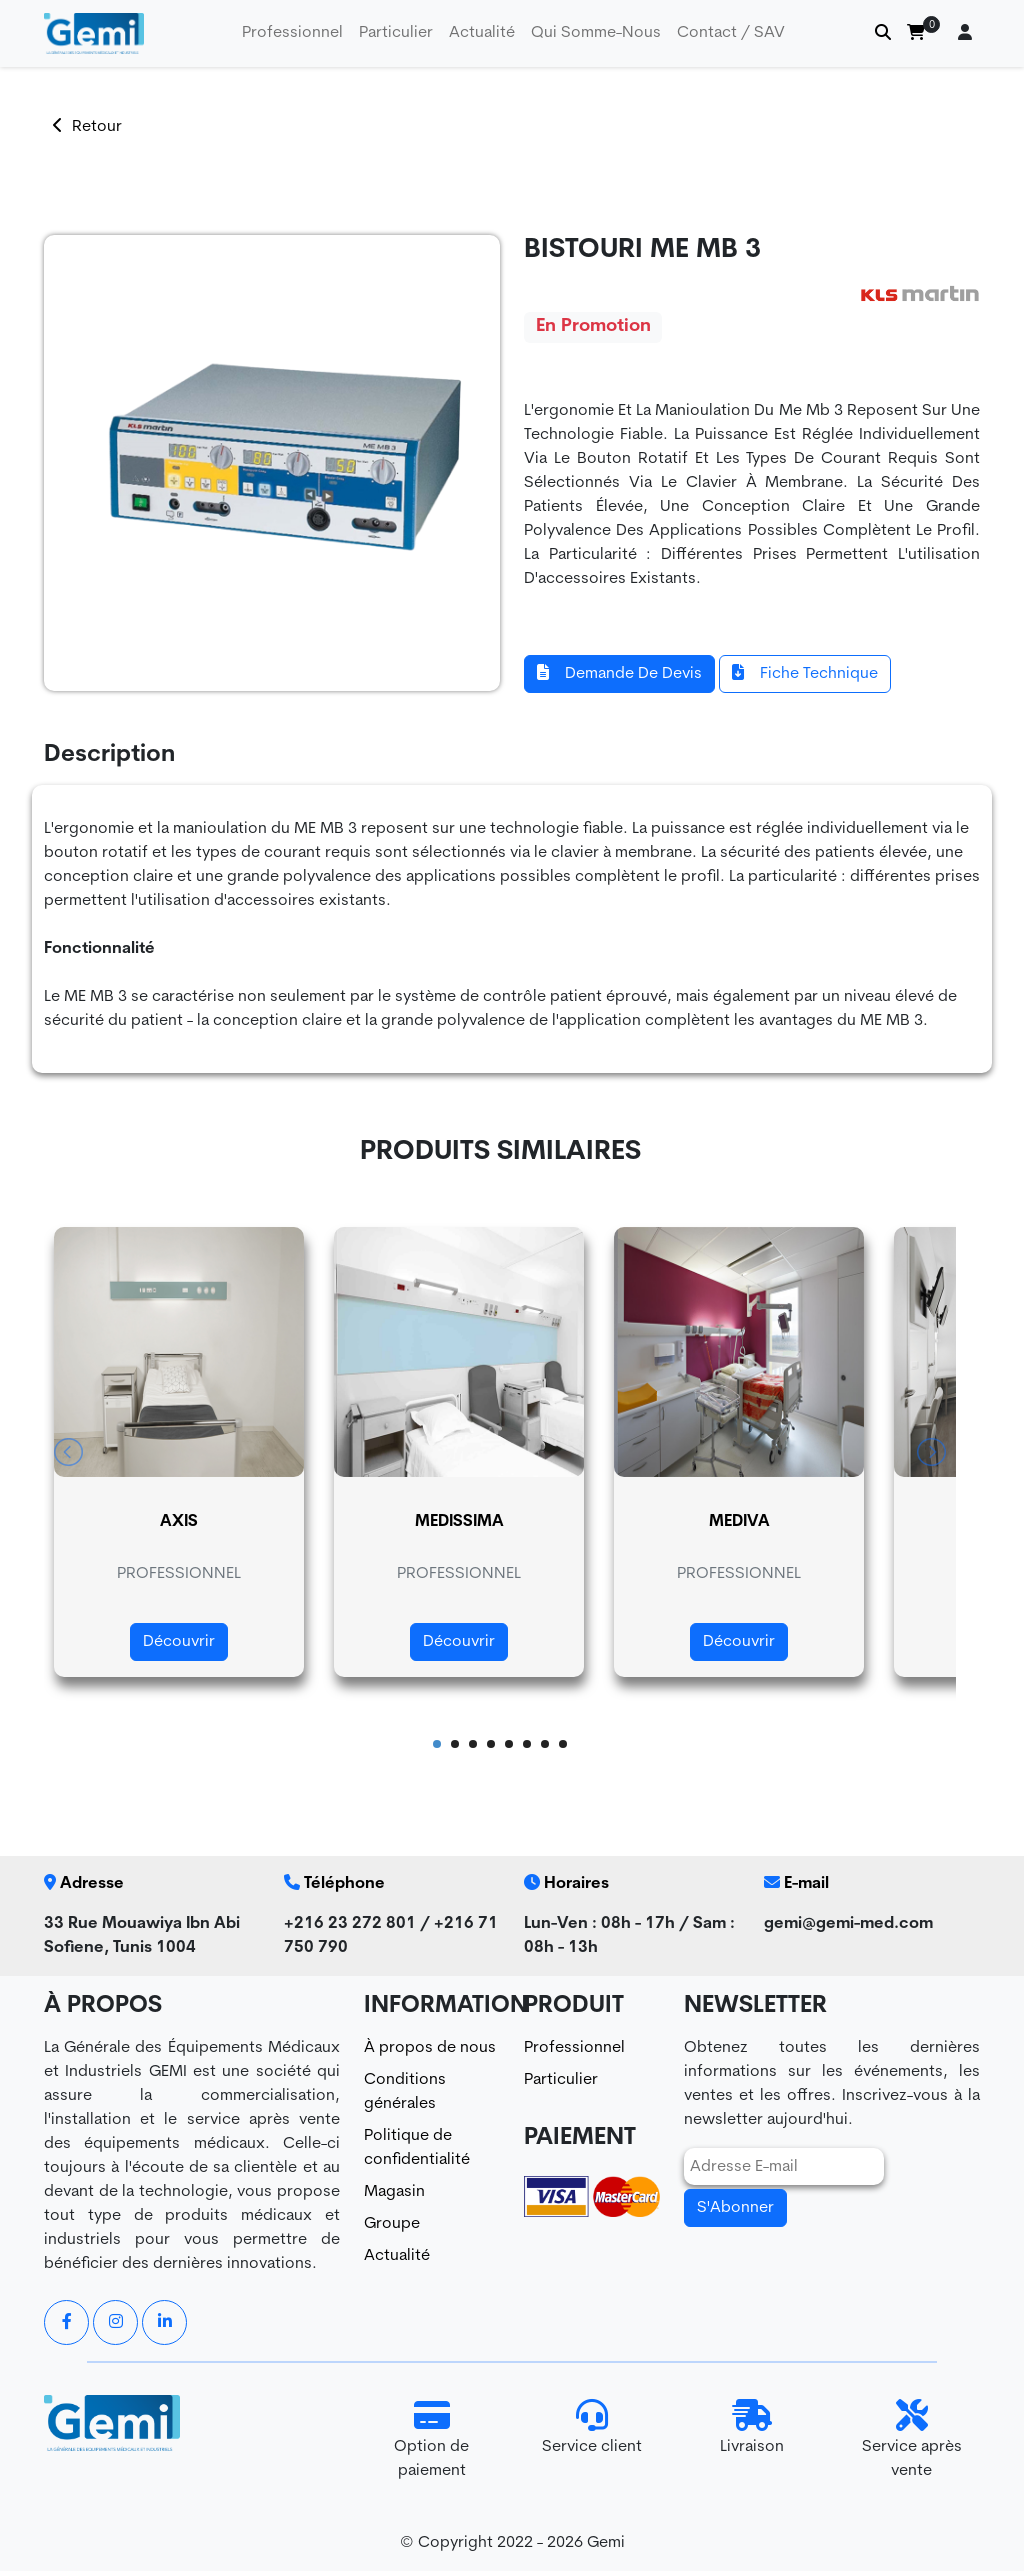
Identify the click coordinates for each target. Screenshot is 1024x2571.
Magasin (394, 2192)
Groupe (392, 2224)
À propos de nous (430, 2048)
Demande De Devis (619, 673)
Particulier (561, 2080)
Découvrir (179, 1642)
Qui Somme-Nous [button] (596, 33)
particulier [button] (396, 33)
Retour (87, 127)
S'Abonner (735, 2208)
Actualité (482, 33)
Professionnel (574, 2048)
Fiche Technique (805, 673)
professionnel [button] (292, 33)
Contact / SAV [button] (731, 33)
